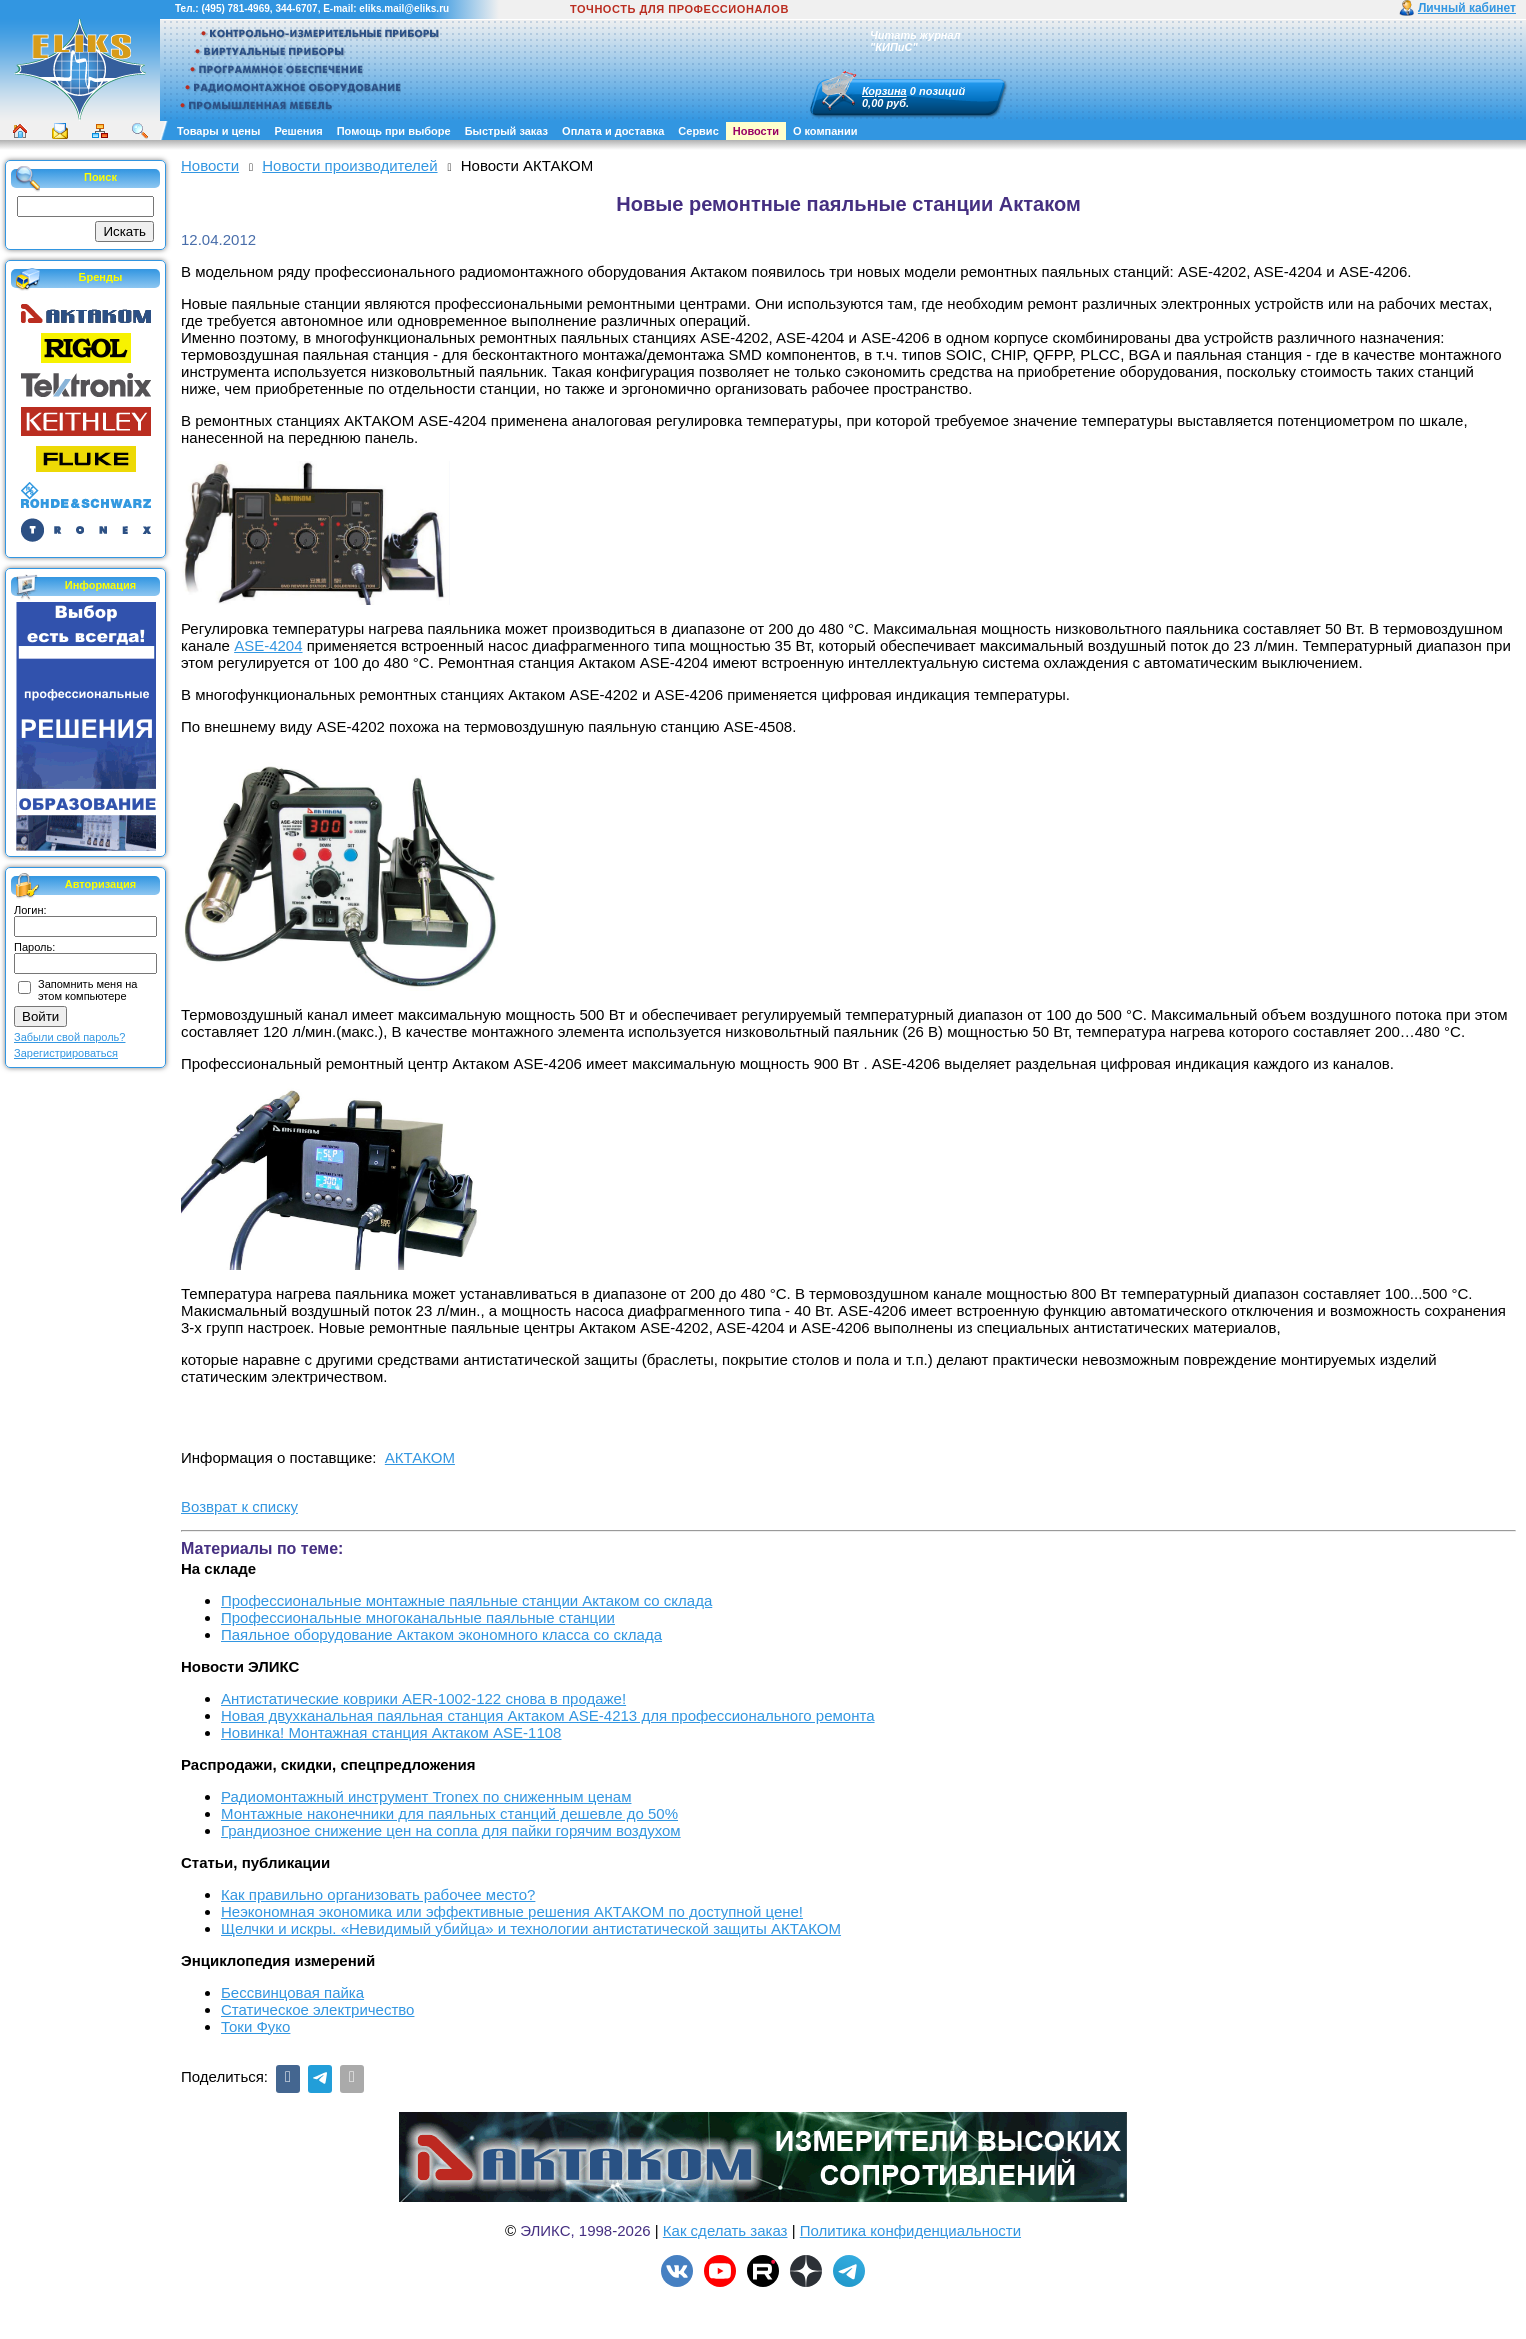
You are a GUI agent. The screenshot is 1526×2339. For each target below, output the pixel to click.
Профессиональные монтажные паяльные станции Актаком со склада (466, 1600)
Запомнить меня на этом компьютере (87, 990)
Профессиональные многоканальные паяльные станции (418, 1617)
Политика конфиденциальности (910, 2230)
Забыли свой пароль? (69, 1037)
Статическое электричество (317, 2009)
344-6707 (296, 8)
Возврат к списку (239, 1506)
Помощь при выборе (394, 131)
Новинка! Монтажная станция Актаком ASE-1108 (391, 1732)
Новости (756, 131)
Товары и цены (218, 131)
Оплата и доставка (613, 131)
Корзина (884, 91)
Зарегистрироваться (66, 1053)
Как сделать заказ (725, 2230)
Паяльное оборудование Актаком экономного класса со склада (441, 1634)
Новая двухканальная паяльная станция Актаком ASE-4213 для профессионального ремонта (548, 1715)
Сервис (698, 131)
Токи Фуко (255, 2026)
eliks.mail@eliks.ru (404, 8)
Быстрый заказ (506, 131)
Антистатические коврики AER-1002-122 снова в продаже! (423, 1698)
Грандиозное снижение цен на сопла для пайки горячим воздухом (451, 1830)
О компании (825, 131)
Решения (298, 131)
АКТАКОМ (420, 1457)
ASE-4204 (268, 645)
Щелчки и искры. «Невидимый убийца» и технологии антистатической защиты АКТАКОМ (531, 1928)
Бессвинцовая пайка (292, 1992)
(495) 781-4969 (235, 8)
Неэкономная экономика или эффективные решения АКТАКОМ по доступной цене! (512, 1911)
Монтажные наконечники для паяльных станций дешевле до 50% (449, 1813)
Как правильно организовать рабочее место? (378, 1894)
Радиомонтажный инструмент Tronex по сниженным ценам (426, 1796)
